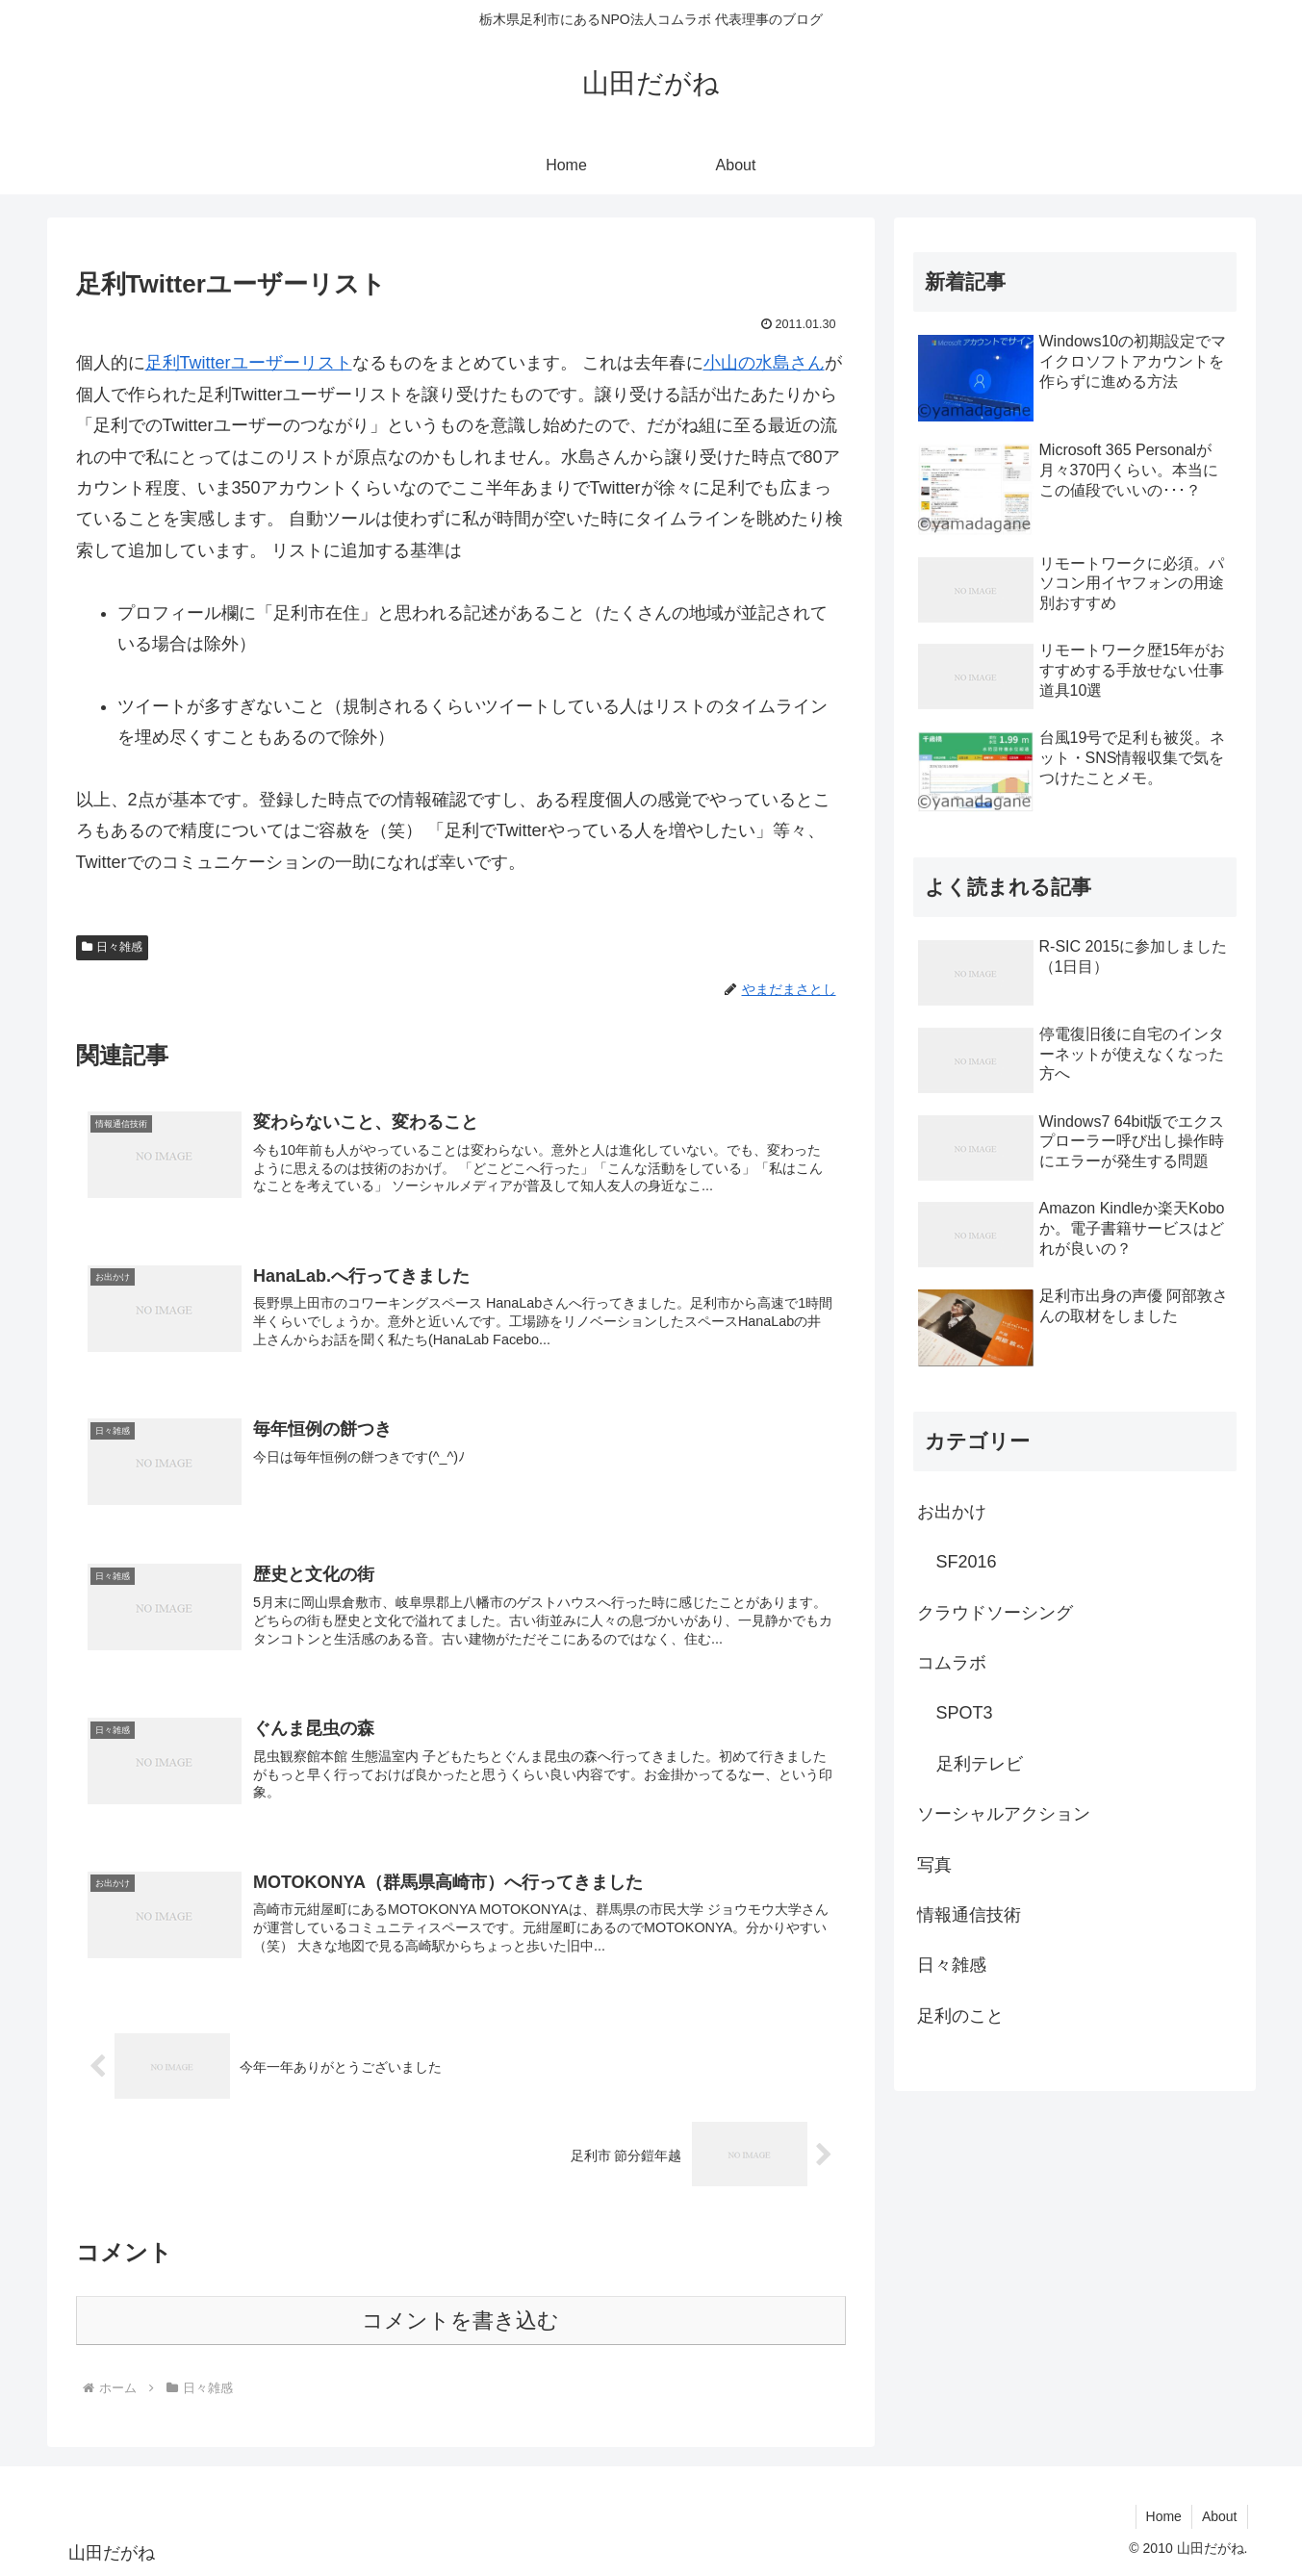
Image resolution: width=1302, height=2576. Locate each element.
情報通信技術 (969, 1915)
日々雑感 (112, 947)
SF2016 (966, 1561)
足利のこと (960, 2016)
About (1220, 2516)
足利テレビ (979, 1763)
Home (1164, 2516)
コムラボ (951, 1662)
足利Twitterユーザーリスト (248, 362)
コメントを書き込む (460, 2320)
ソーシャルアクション (1003, 1814)
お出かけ (951, 1511)
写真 (934, 1865)
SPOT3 (964, 1712)
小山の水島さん (764, 362)
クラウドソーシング (995, 1612)
